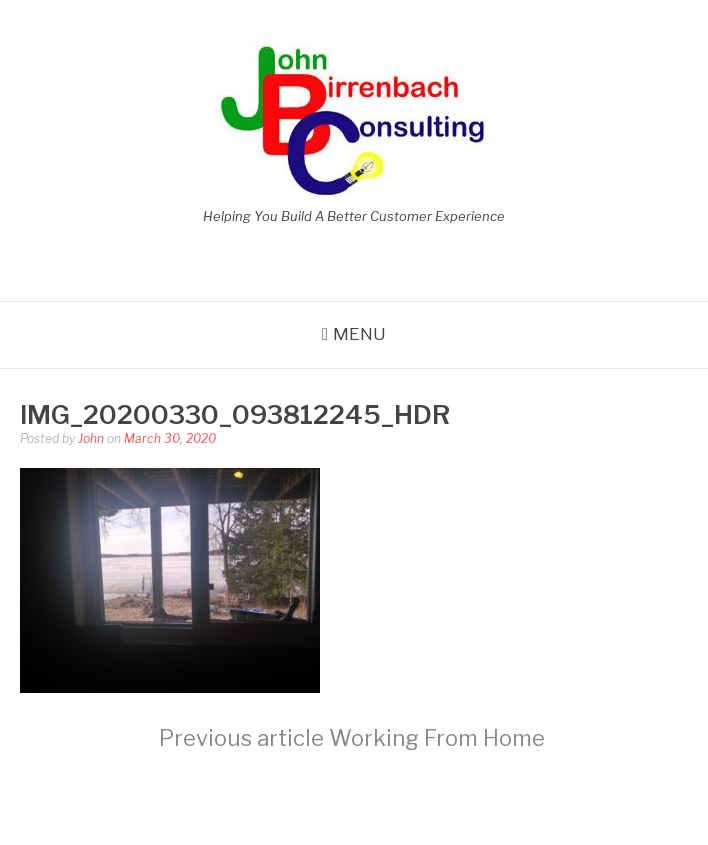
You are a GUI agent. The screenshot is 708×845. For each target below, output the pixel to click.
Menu (359, 334)
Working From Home (352, 738)
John (91, 438)
